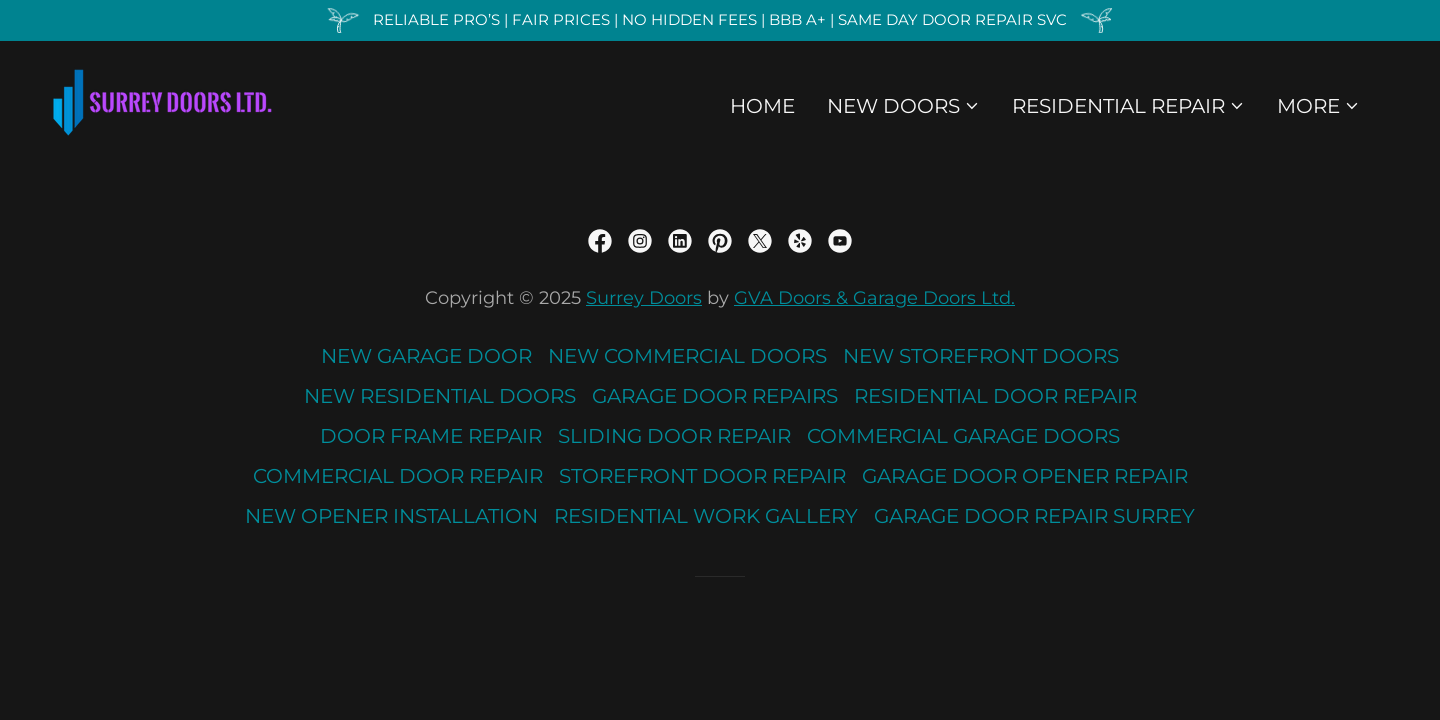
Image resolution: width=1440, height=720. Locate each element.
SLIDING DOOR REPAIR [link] (674, 436)
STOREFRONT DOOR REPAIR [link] (702, 476)
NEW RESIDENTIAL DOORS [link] (440, 396)
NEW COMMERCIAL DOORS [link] (687, 356)
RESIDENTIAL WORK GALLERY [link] (706, 516)
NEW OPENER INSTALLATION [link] (391, 516)
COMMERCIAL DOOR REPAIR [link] (398, 476)
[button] (903, 106)
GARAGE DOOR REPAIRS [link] (715, 396)
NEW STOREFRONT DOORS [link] (981, 356)
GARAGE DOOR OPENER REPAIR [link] (1025, 476)
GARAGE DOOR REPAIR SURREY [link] (1034, 516)
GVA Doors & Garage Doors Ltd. (874, 298)
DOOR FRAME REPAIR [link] (431, 436)
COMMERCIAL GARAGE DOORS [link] (963, 436)
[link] (162, 101)
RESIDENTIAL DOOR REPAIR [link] (995, 396)
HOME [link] (762, 106)
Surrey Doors (644, 298)
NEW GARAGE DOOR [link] (426, 356)
